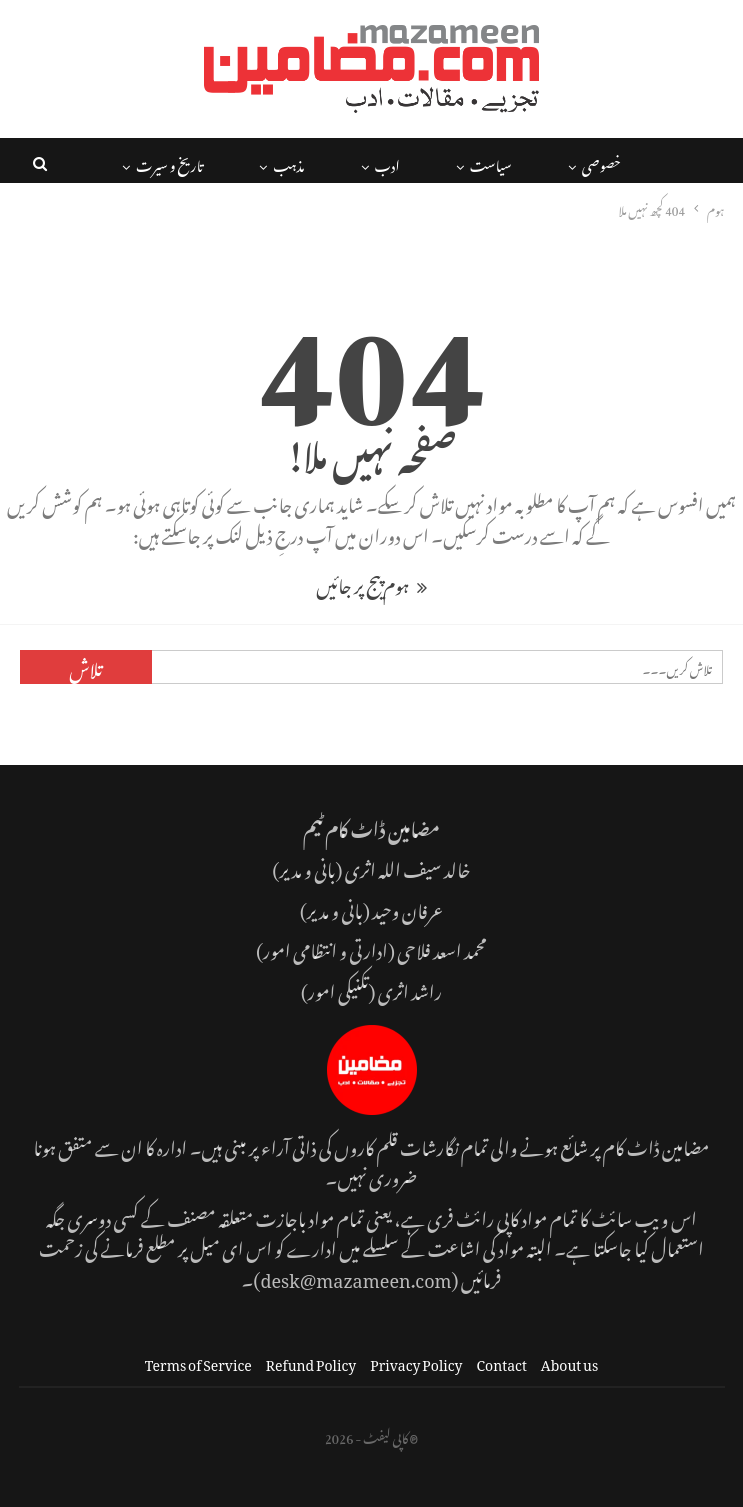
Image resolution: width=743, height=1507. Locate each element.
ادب (387, 162)
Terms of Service (198, 1361)
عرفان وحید (407, 907)
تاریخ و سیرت (169, 162)
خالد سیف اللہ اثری (408, 866)
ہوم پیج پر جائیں (371, 582)
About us (569, 1361)
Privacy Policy (416, 1361)
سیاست (491, 162)
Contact (502, 1361)
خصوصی (601, 162)
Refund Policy (311, 1361)
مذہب (288, 162)
